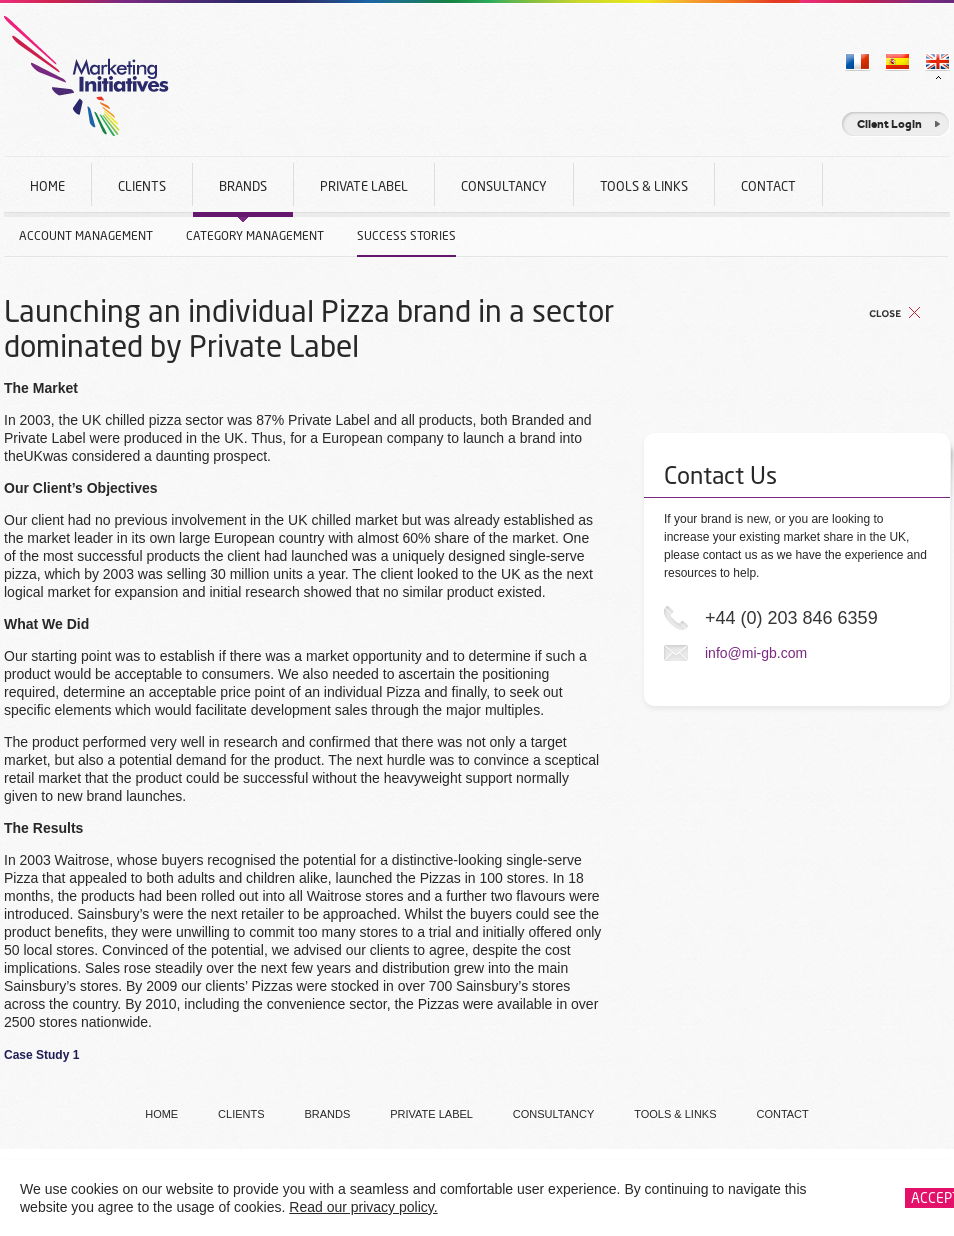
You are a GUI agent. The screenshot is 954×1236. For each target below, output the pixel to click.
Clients (142, 186)
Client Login (889, 124)
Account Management (86, 235)
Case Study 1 (41, 1055)
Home (47, 186)
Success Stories (406, 235)
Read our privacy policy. (363, 1207)
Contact (768, 186)
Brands (243, 197)
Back (894, 312)
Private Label (364, 186)
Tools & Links (644, 186)
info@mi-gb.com (756, 653)
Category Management (255, 235)
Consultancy (504, 186)
